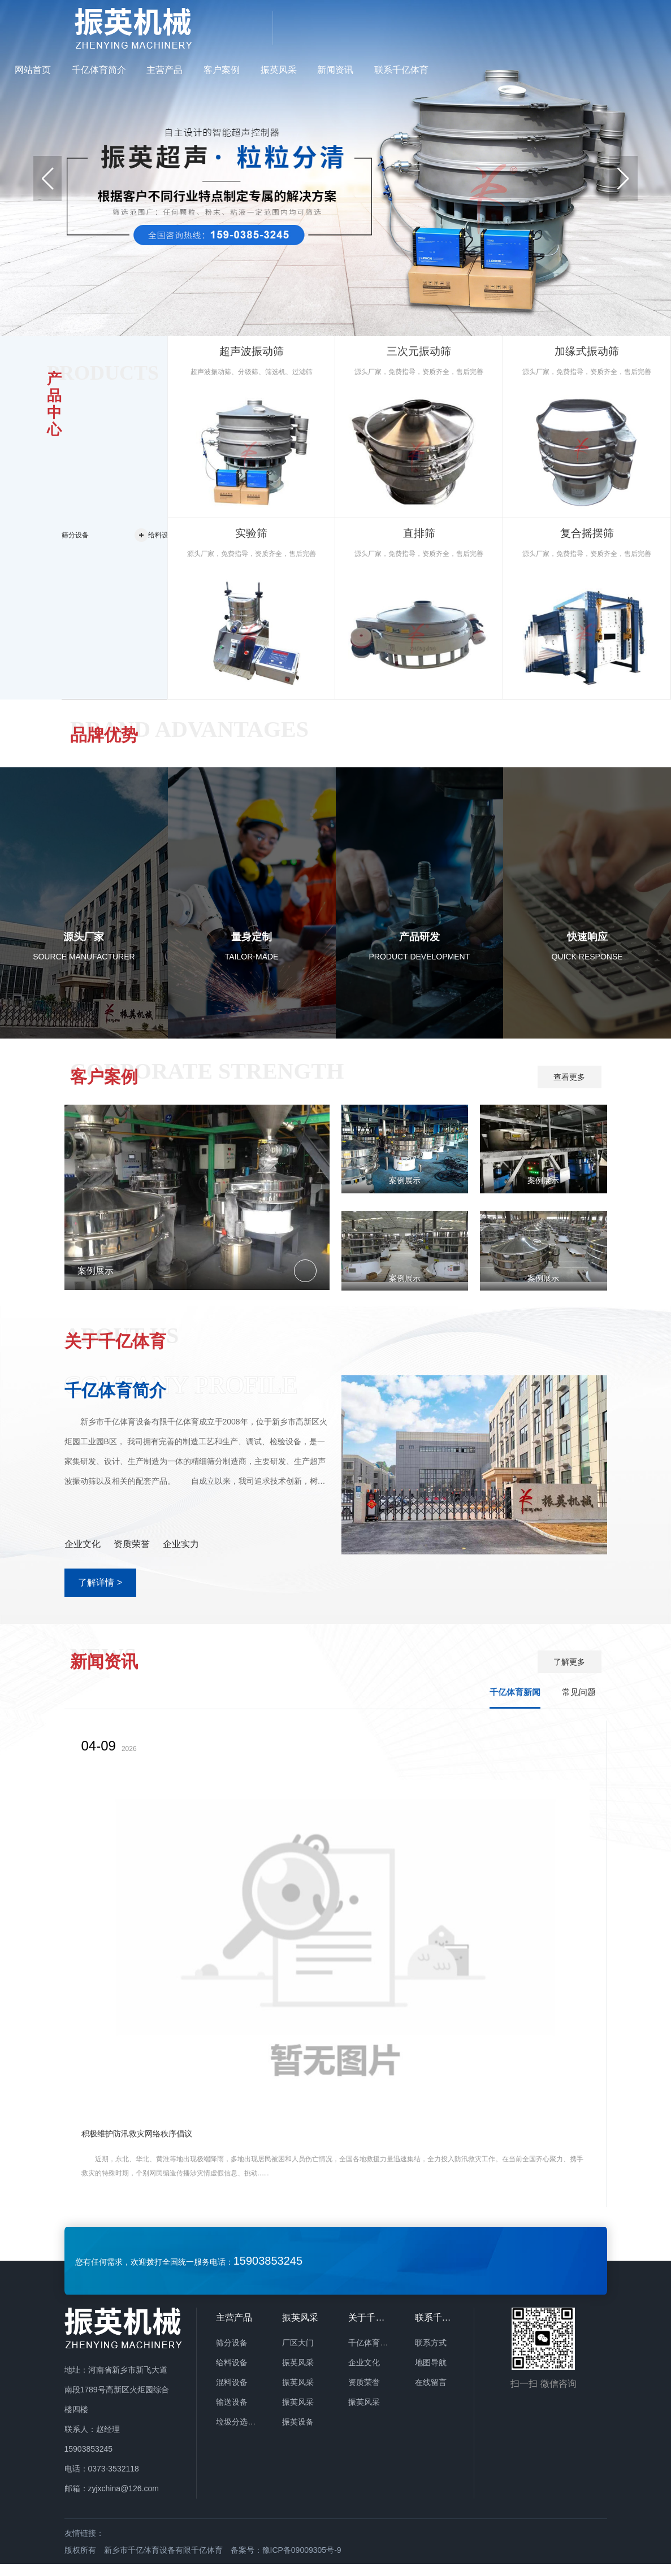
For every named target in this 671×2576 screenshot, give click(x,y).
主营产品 (392, 27)
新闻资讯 (563, 27)
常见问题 (579, 1704)
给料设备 (232, 2374)
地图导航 (431, 2374)
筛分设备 (232, 2354)
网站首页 (261, 27)
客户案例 (449, 27)
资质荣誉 (364, 2394)
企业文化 (364, 2374)
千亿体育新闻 (515, 1704)
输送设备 (232, 2413)
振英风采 (506, 27)
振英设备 (298, 2433)
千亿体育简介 (326, 27)
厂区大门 (298, 2354)
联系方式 (431, 2354)
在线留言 (431, 2394)
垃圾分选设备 (239, 2433)
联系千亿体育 (629, 27)
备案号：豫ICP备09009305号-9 (286, 2561)
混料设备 (232, 2394)
